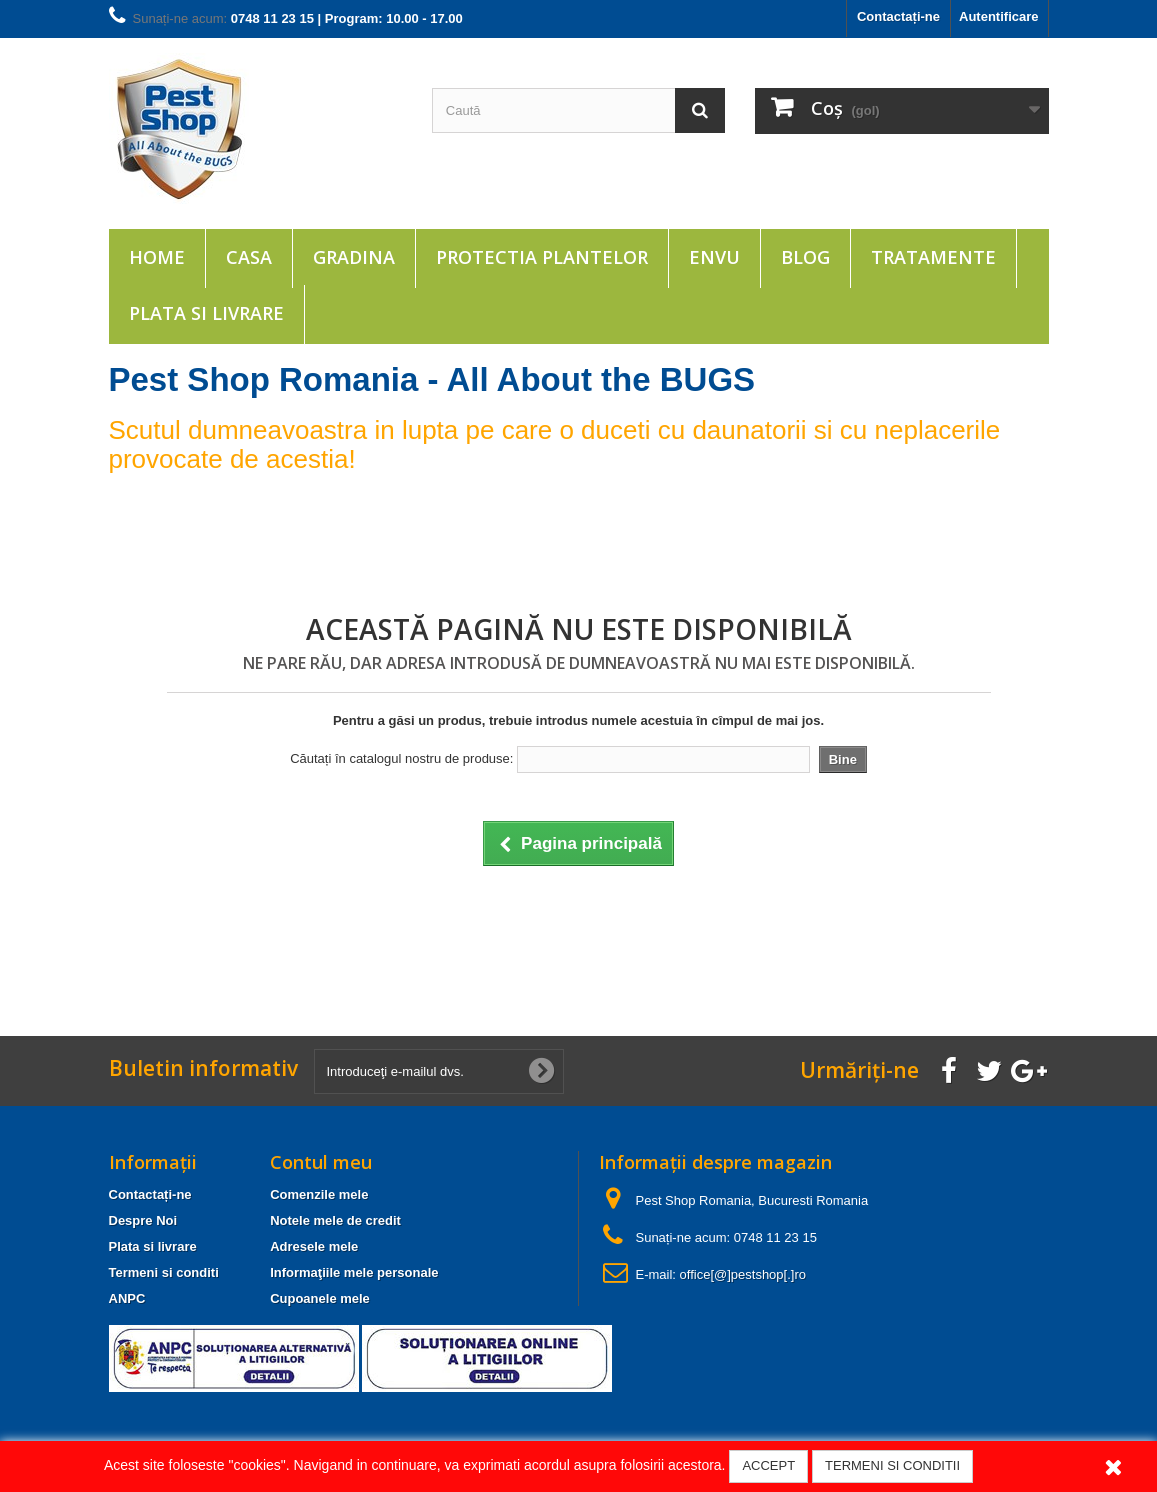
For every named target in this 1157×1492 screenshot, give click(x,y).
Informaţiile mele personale (354, 1272)
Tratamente (933, 257)
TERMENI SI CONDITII (892, 1465)
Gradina (354, 257)
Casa (249, 257)
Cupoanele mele (320, 1298)
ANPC (127, 1298)
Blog (805, 257)
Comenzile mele (319, 1194)
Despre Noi (143, 1220)
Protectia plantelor (542, 257)
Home (157, 257)
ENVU (714, 257)
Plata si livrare (206, 313)
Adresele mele (314, 1246)
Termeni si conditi (164, 1272)
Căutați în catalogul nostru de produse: (401, 758)
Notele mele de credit (335, 1220)
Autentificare (998, 16)
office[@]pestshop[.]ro (743, 1274)
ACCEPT (768, 1465)
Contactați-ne (898, 16)
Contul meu (321, 1162)
